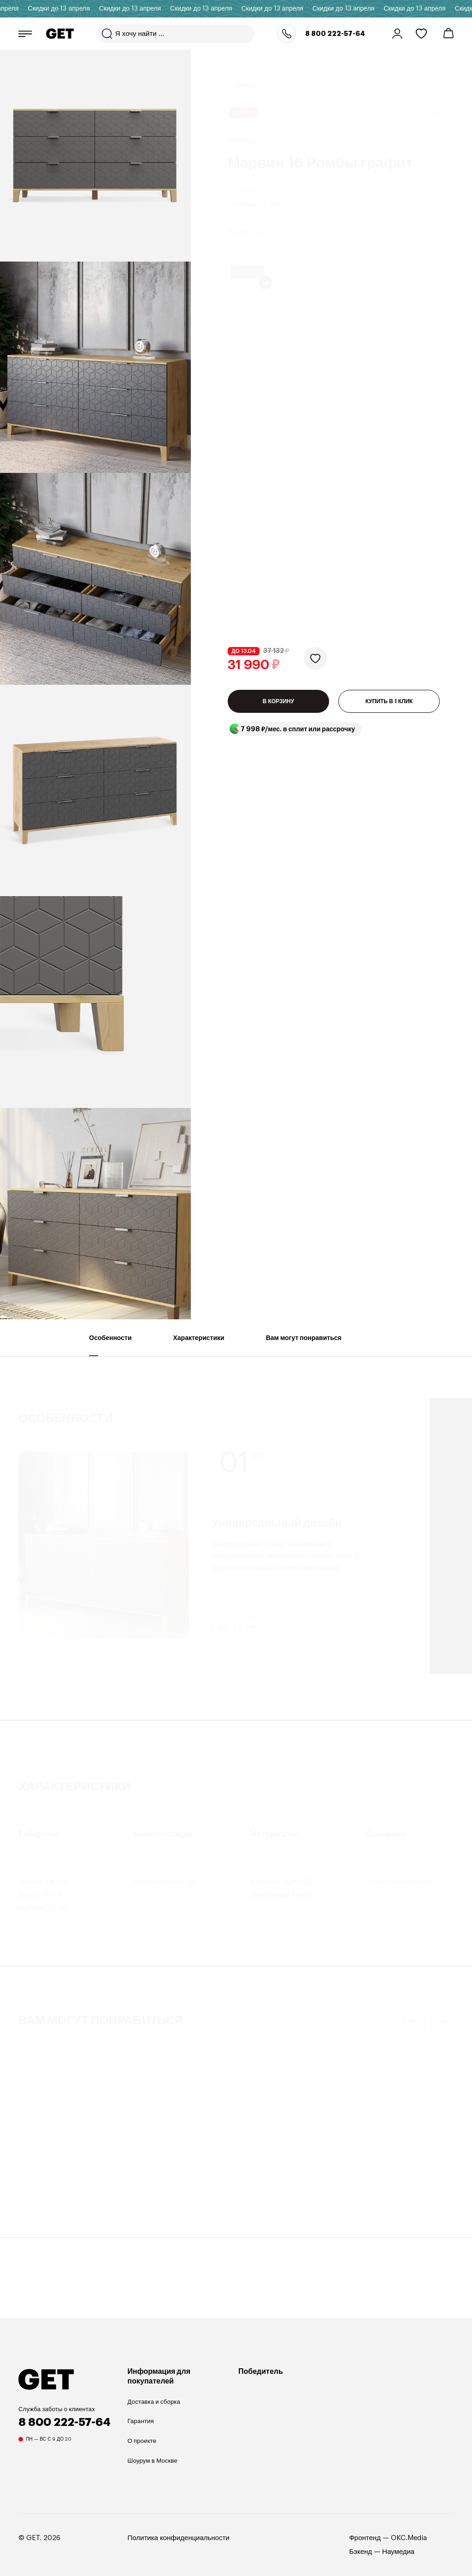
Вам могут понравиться (304, 1345)
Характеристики (198, 1345)
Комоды (247, 74)
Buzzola (257, 2199)
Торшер (29, 2187)
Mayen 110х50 (157, 2199)
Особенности (110, 1345)
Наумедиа (398, 2551)
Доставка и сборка (154, 2402)
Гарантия (141, 2421)
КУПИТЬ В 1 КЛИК (389, 438)
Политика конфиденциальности (179, 2538)
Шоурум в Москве (152, 2461)
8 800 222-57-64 (335, 33)
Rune (365, 2199)
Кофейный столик (157, 2187)
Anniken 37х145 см (53, 2199)
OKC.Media (409, 2538)
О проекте (142, 2441)
